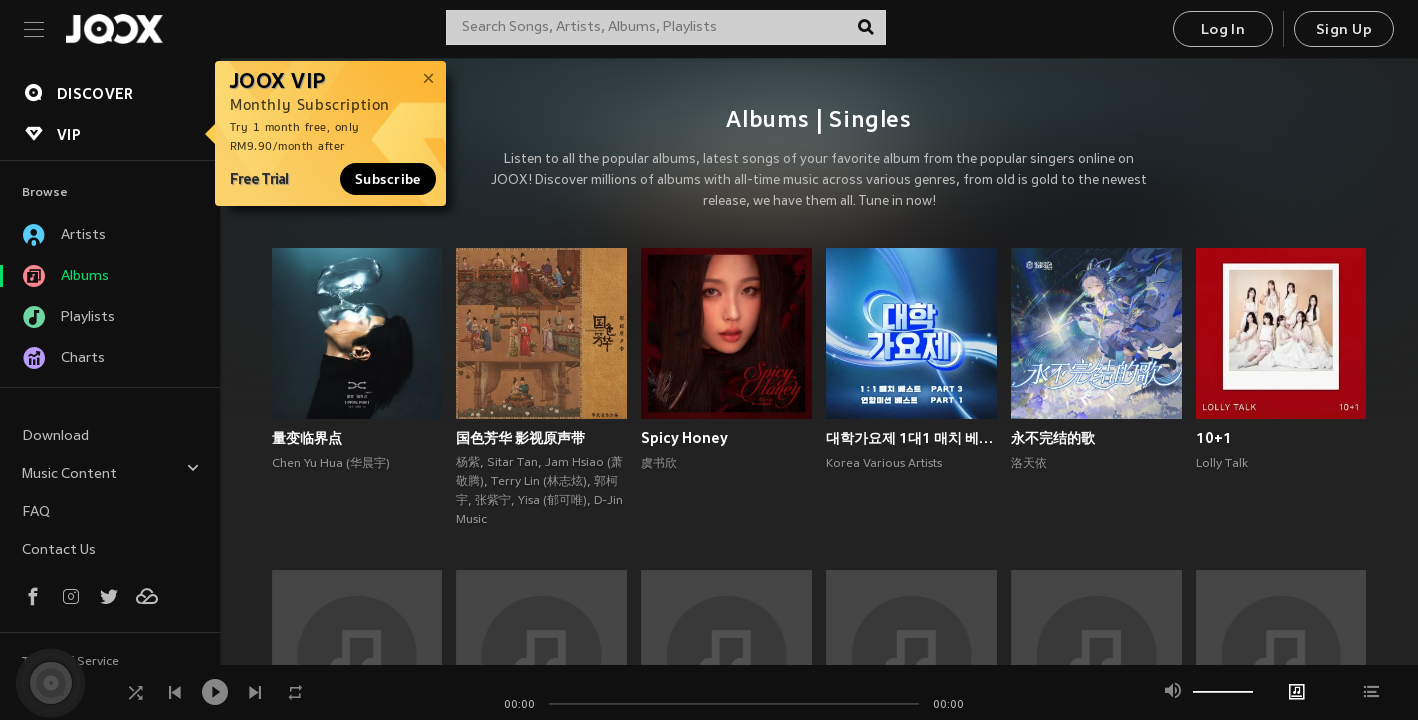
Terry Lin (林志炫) (539, 482)
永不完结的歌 (1053, 438)
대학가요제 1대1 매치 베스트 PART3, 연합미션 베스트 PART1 (911, 438)
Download (55, 436)
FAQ (36, 512)
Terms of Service (70, 662)
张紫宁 (493, 501)
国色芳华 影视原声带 (520, 438)
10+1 (1214, 438)
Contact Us (59, 550)
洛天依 (1029, 464)
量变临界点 (307, 438)
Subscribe (388, 179)
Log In (1223, 30)
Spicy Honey (684, 438)
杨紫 (468, 463)
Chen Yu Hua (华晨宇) (331, 464)
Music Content (111, 471)
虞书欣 (659, 464)
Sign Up (1344, 30)
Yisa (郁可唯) (552, 501)
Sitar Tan (512, 463)
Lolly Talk (1222, 464)
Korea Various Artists (884, 464)
